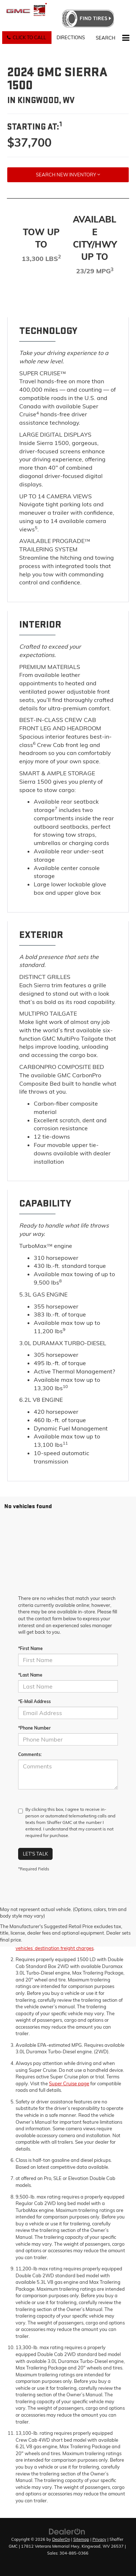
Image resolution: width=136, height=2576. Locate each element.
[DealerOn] (67, 2531)
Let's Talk (35, 1854)
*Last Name (30, 1675)
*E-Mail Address (34, 1701)
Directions (71, 37)
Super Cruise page (69, 2083)
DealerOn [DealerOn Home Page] (61, 2539)
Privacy (99, 2539)
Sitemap (81, 2539)
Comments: (30, 1754)
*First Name (30, 1648)
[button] (26, 37)
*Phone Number (34, 1728)
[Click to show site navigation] (125, 38)
